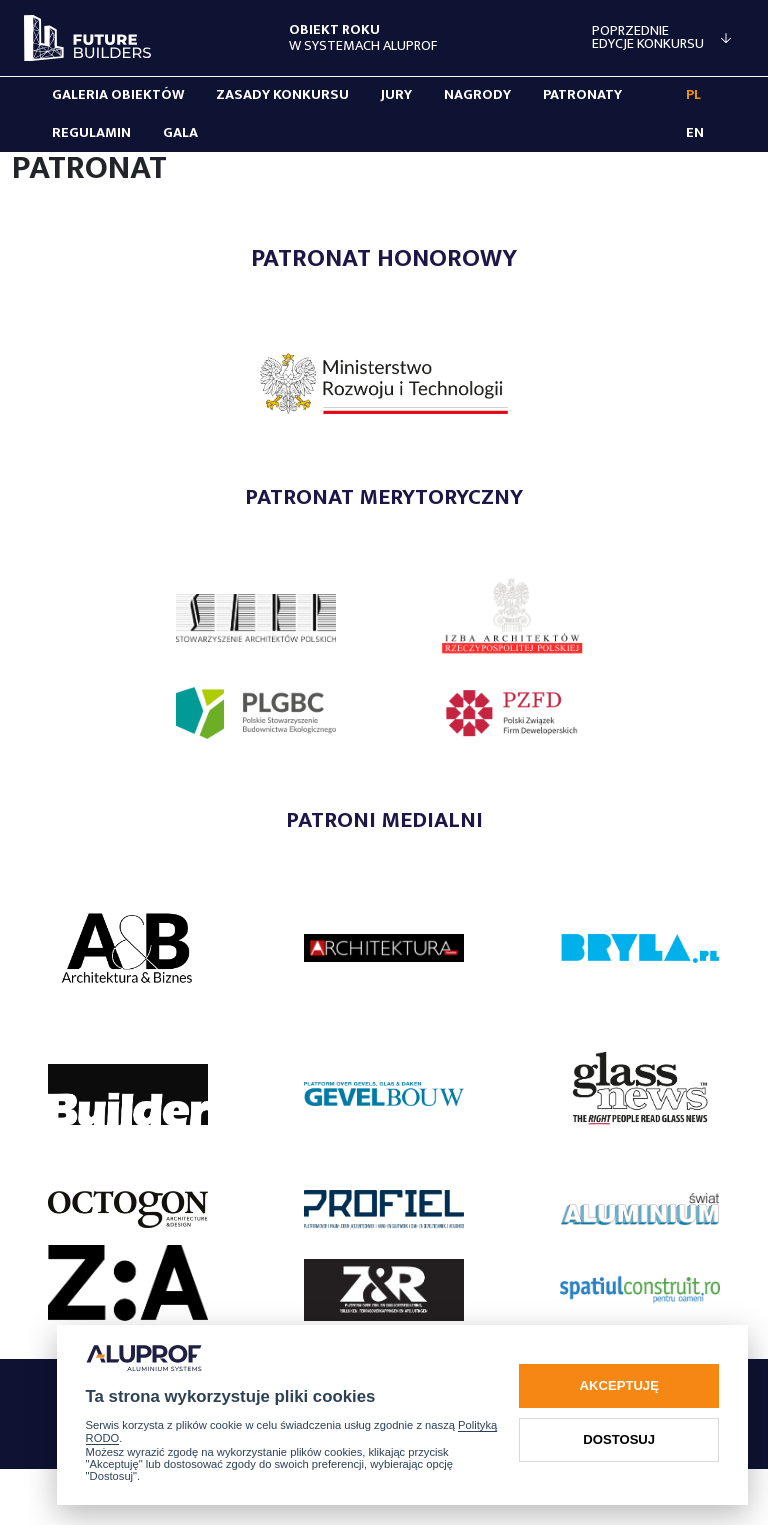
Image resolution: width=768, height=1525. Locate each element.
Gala (180, 133)
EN (695, 133)
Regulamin (91, 133)
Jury (396, 95)
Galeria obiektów (118, 95)
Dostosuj (619, 1439)
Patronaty (582, 95)
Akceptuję (619, 1385)
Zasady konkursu (282, 95)
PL (693, 95)
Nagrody (477, 95)
